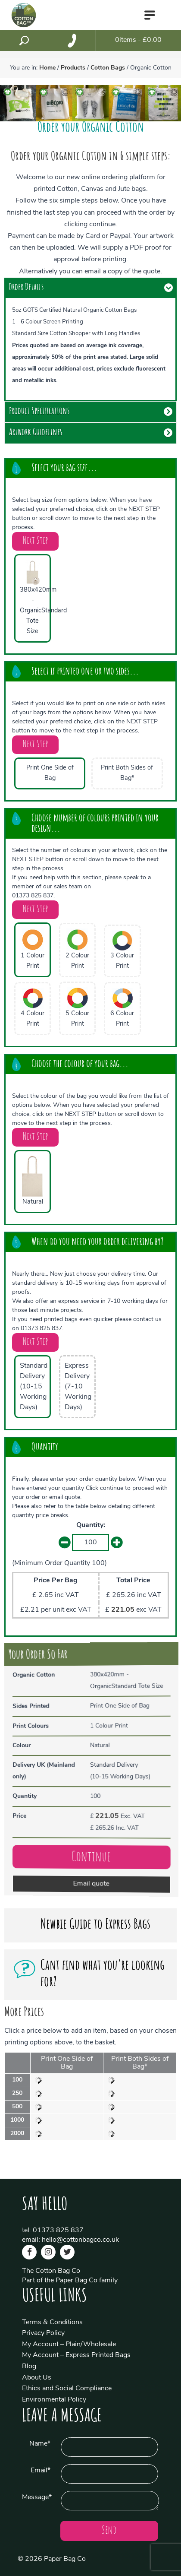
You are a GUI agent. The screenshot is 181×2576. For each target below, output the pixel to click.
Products (73, 68)
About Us (36, 2377)
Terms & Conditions (52, 2322)
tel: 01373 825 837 (53, 2230)
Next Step (35, 541)
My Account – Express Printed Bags (76, 2355)
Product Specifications (39, 412)
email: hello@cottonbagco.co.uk (70, 2240)
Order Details (26, 288)
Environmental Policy (54, 2399)
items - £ (138, 40)
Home (47, 68)
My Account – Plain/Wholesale (69, 2344)
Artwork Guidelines (35, 433)
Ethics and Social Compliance (67, 2388)
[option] (18, 103)
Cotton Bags (107, 68)
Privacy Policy (43, 2333)
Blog (29, 2366)
